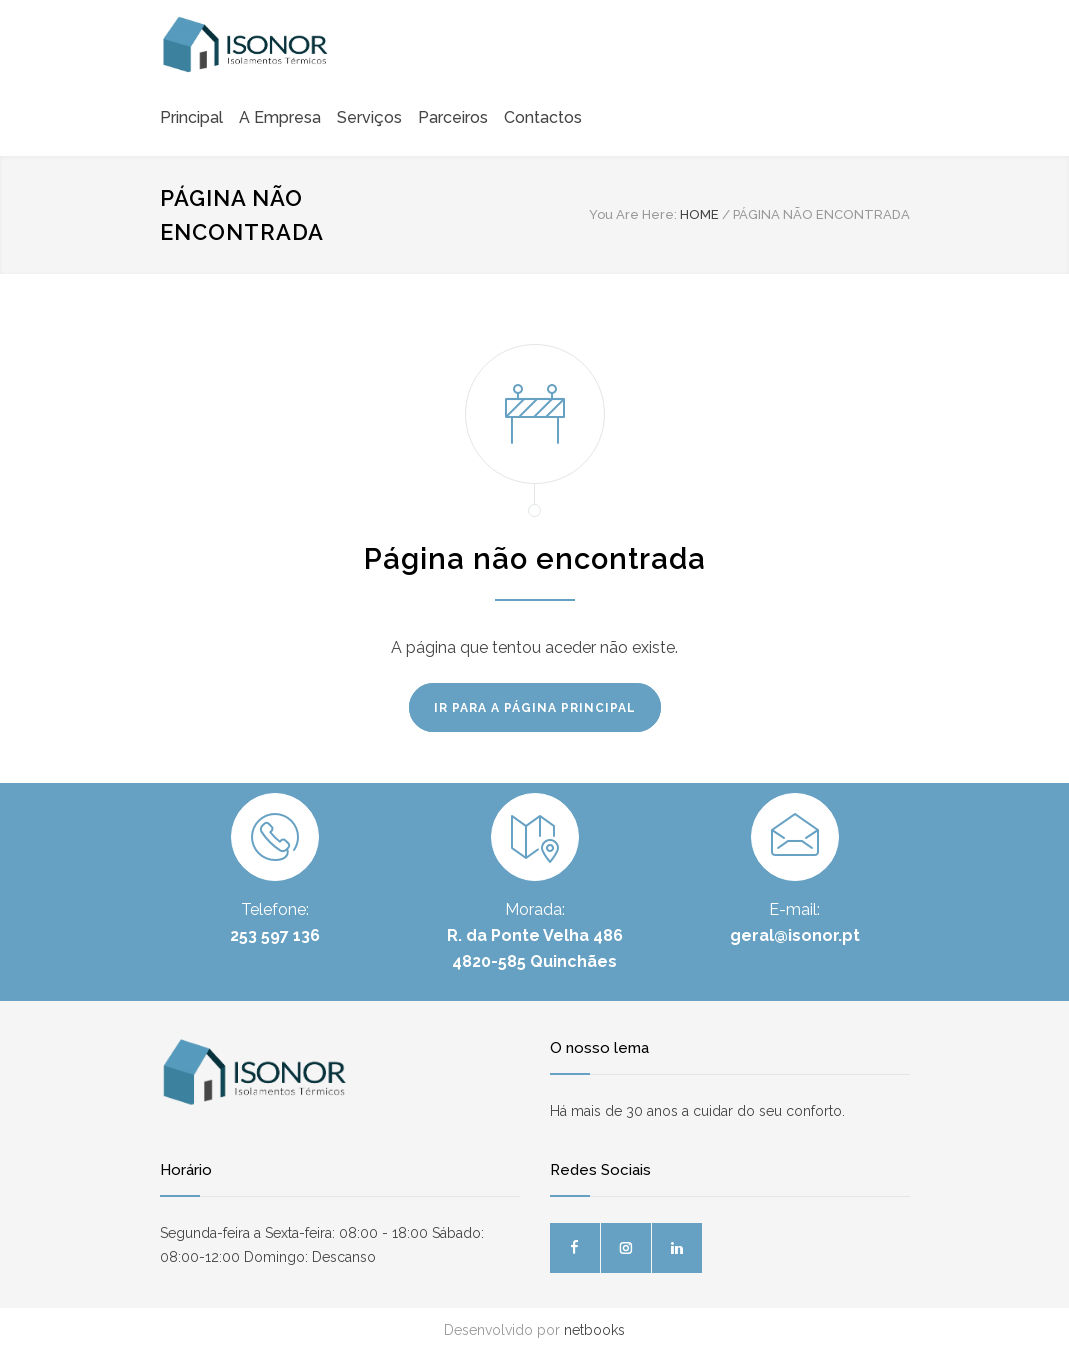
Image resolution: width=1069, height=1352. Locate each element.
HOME (699, 214)
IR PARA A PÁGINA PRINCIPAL (535, 708)
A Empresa (280, 117)
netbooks (594, 1330)
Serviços (369, 117)
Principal (191, 117)
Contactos (543, 117)
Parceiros (453, 117)
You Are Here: (633, 214)
